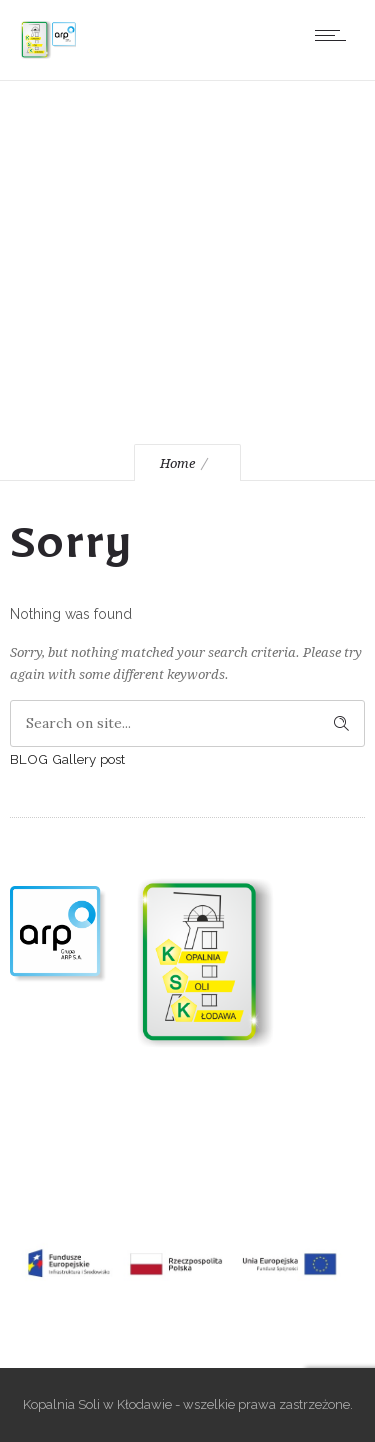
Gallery (74, 759)
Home (177, 463)
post (112, 759)
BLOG (29, 759)
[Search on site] (187, 723)
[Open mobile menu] (335, 35)
